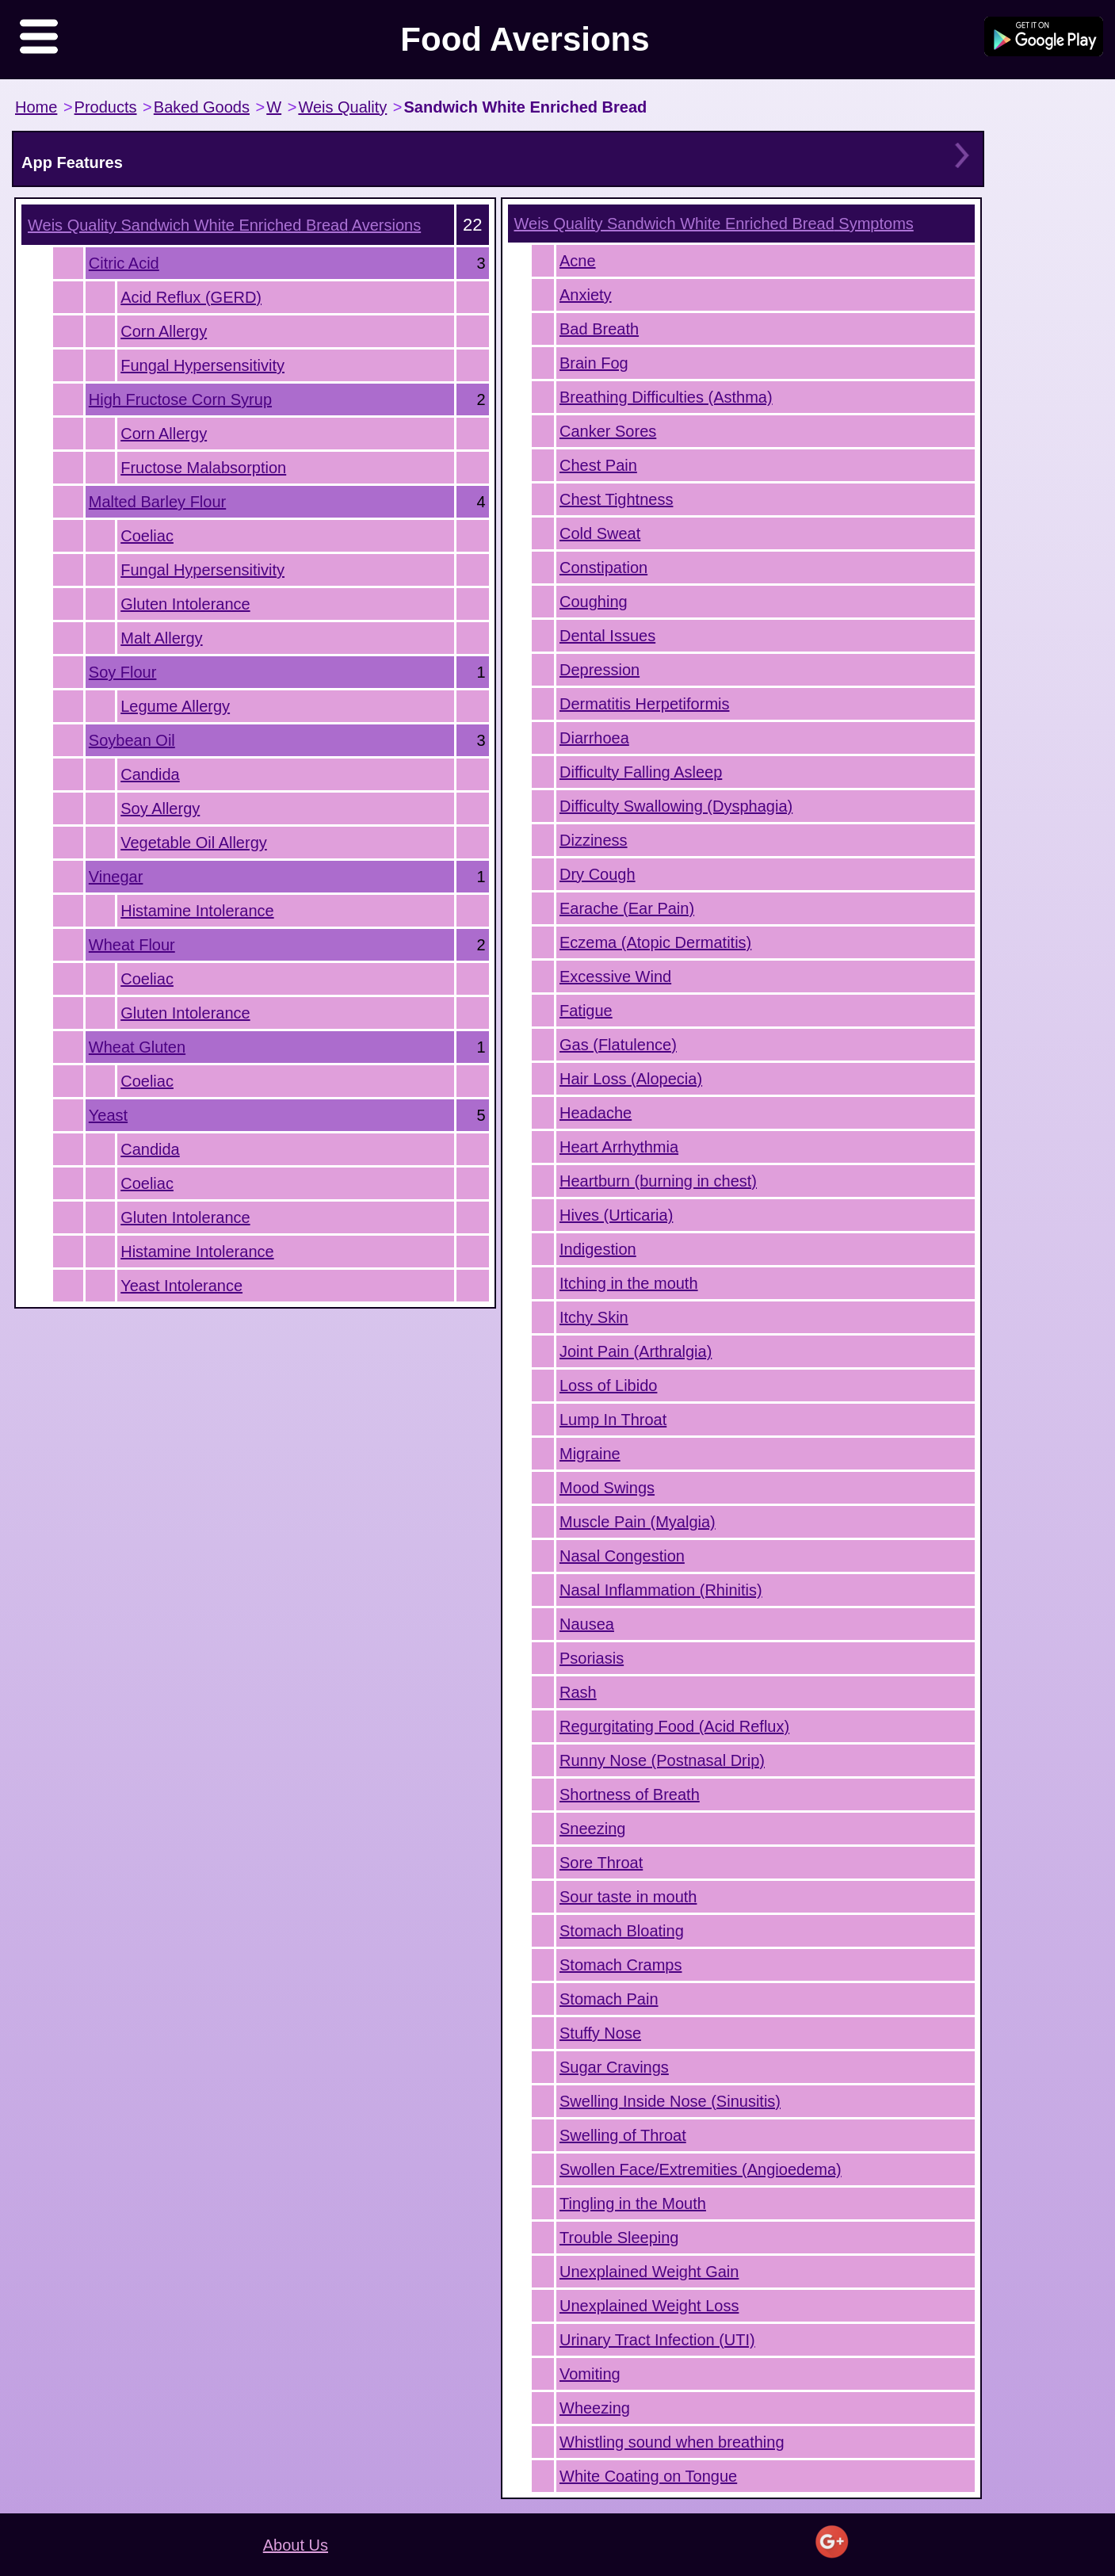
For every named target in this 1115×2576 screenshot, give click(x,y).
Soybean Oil (132, 740)
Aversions (224, 225)
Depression (599, 669)
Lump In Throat (612, 1419)
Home (36, 107)
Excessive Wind (615, 976)
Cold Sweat (599, 533)
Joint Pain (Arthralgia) (635, 1351)
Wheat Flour (132, 945)
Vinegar (116, 876)
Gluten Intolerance (185, 604)
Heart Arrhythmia (618, 1147)
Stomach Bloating (621, 1931)
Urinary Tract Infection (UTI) (657, 2340)
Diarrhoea (594, 738)
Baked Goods (202, 107)
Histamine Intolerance (196, 910)
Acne (577, 260)
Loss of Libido (608, 1385)
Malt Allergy (161, 638)
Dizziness (593, 840)
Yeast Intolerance (181, 1285)
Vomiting (590, 2374)
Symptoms (714, 223)
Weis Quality (342, 107)
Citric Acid (124, 263)
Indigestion (597, 1249)
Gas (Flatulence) (618, 1044)
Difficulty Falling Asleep (640, 772)
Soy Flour (123, 672)
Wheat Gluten (137, 1047)
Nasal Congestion (622, 1556)
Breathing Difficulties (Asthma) (666, 397)
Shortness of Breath (629, 1794)
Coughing (593, 601)
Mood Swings (607, 1487)
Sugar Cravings (614, 2067)
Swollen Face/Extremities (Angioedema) (700, 2169)
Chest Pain (598, 465)
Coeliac (147, 536)
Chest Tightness (616, 499)
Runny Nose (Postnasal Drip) (662, 1760)
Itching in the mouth (628, 1283)
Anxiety (585, 295)
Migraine (590, 1453)
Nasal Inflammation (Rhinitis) (660, 1590)
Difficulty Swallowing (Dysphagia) (675, 806)
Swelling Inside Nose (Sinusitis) (670, 2101)
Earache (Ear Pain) (626, 908)
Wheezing (594, 2408)
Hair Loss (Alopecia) (630, 1078)
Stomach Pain (609, 1999)
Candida (150, 774)
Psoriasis (591, 1658)
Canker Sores (607, 431)
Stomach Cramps (620, 1965)
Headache (595, 1113)
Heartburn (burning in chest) (658, 1181)
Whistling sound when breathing (672, 2442)
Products (105, 107)
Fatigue (586, 1010)
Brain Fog (593, 363)
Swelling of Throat (622, 2135)
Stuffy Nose (600, 2033)
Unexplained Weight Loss (649, 2305)
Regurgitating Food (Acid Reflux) (674, 1726)
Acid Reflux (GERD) (191, 297)
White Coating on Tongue (648, 2476)
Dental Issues (607, 635)
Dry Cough (597, 874)
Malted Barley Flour (157, 501)
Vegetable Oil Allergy (193, 842)
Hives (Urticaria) (616, 1215)
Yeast (108, 1115)
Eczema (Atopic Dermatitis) (655, 942)
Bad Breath (599, 329)
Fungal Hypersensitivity (202, 365)
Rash (578, 1692)
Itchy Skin (593, 1317)
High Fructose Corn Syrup (180, 399)
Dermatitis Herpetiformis (644, 704)
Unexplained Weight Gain (649, 2271)
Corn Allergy (163, 331)
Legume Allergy (175, 706)
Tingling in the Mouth (632, 2203)
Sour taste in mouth (628, 1896)
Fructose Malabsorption (203, 467)
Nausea (586, 1624)
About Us (295, 2545)
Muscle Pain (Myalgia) (637, 1522)
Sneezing (592, 1828)
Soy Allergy (160, 808)
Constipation (603, 567)
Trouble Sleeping (618, 2237)
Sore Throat (601, 1862)
